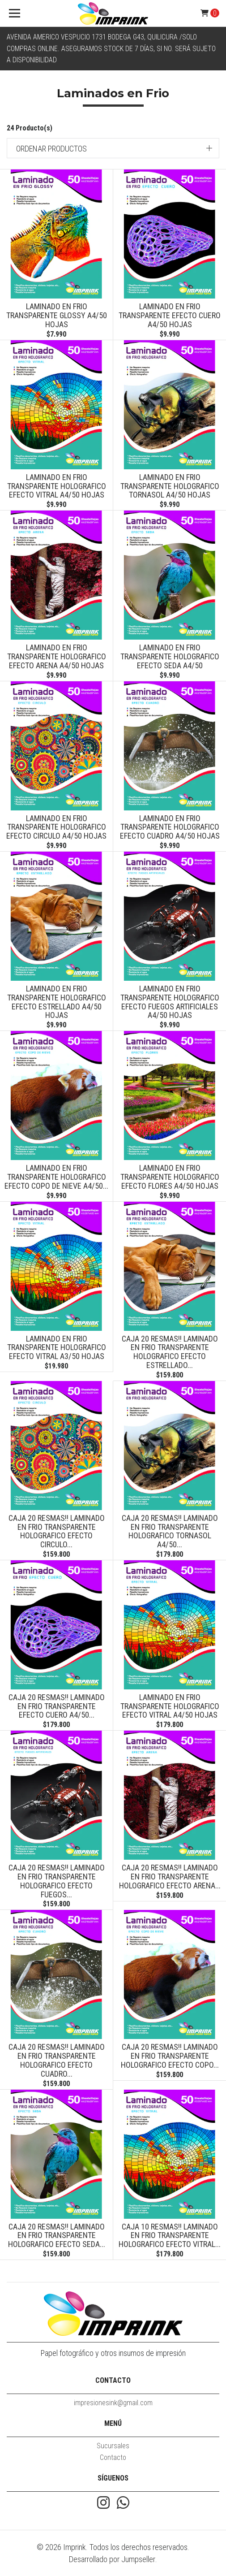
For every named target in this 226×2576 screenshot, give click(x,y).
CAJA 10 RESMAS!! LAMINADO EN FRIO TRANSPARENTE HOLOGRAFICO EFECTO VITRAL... (170, 2235)
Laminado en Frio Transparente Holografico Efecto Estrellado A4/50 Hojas (56, 1002)
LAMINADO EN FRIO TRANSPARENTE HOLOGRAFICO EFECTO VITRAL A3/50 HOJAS (56, 1347)
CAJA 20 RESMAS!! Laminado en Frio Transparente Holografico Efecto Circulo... (57, 1531)
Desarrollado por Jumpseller (112, 2559)
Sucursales (113, 2446)
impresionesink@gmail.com (113, 2402)
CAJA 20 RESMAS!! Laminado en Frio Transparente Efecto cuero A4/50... (57, 1706)
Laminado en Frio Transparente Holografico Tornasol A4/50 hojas (169, 486)
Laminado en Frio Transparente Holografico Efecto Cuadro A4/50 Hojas (170, 827)
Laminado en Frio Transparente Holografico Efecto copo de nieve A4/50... (56, 1177)
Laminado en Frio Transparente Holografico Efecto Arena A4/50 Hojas (56, 656)
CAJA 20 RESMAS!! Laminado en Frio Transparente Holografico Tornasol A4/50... (170, 1531)
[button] (113, 148)
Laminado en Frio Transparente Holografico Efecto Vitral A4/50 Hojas (56, 486)
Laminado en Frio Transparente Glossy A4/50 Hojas (56, 315)
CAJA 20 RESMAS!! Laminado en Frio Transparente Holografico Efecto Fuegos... (57, 1881)
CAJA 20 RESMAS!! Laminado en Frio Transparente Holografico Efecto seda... (56, 2235)
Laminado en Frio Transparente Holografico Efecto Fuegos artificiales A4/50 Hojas (169, 1002)
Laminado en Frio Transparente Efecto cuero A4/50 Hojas (170, 315)
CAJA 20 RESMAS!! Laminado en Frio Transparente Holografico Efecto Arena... (170, 1876)
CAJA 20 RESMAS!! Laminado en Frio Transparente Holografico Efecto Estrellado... (170, 1352)
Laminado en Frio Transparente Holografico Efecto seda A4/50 (169, 656)
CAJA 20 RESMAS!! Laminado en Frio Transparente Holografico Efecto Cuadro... (57, 2060)
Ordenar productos (51, 148)
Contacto (113, 2457)
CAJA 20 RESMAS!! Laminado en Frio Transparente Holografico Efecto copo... (170, 2055)
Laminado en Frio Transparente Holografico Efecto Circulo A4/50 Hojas (56, 827)
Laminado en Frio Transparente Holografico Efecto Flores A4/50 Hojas (169, 1177)
